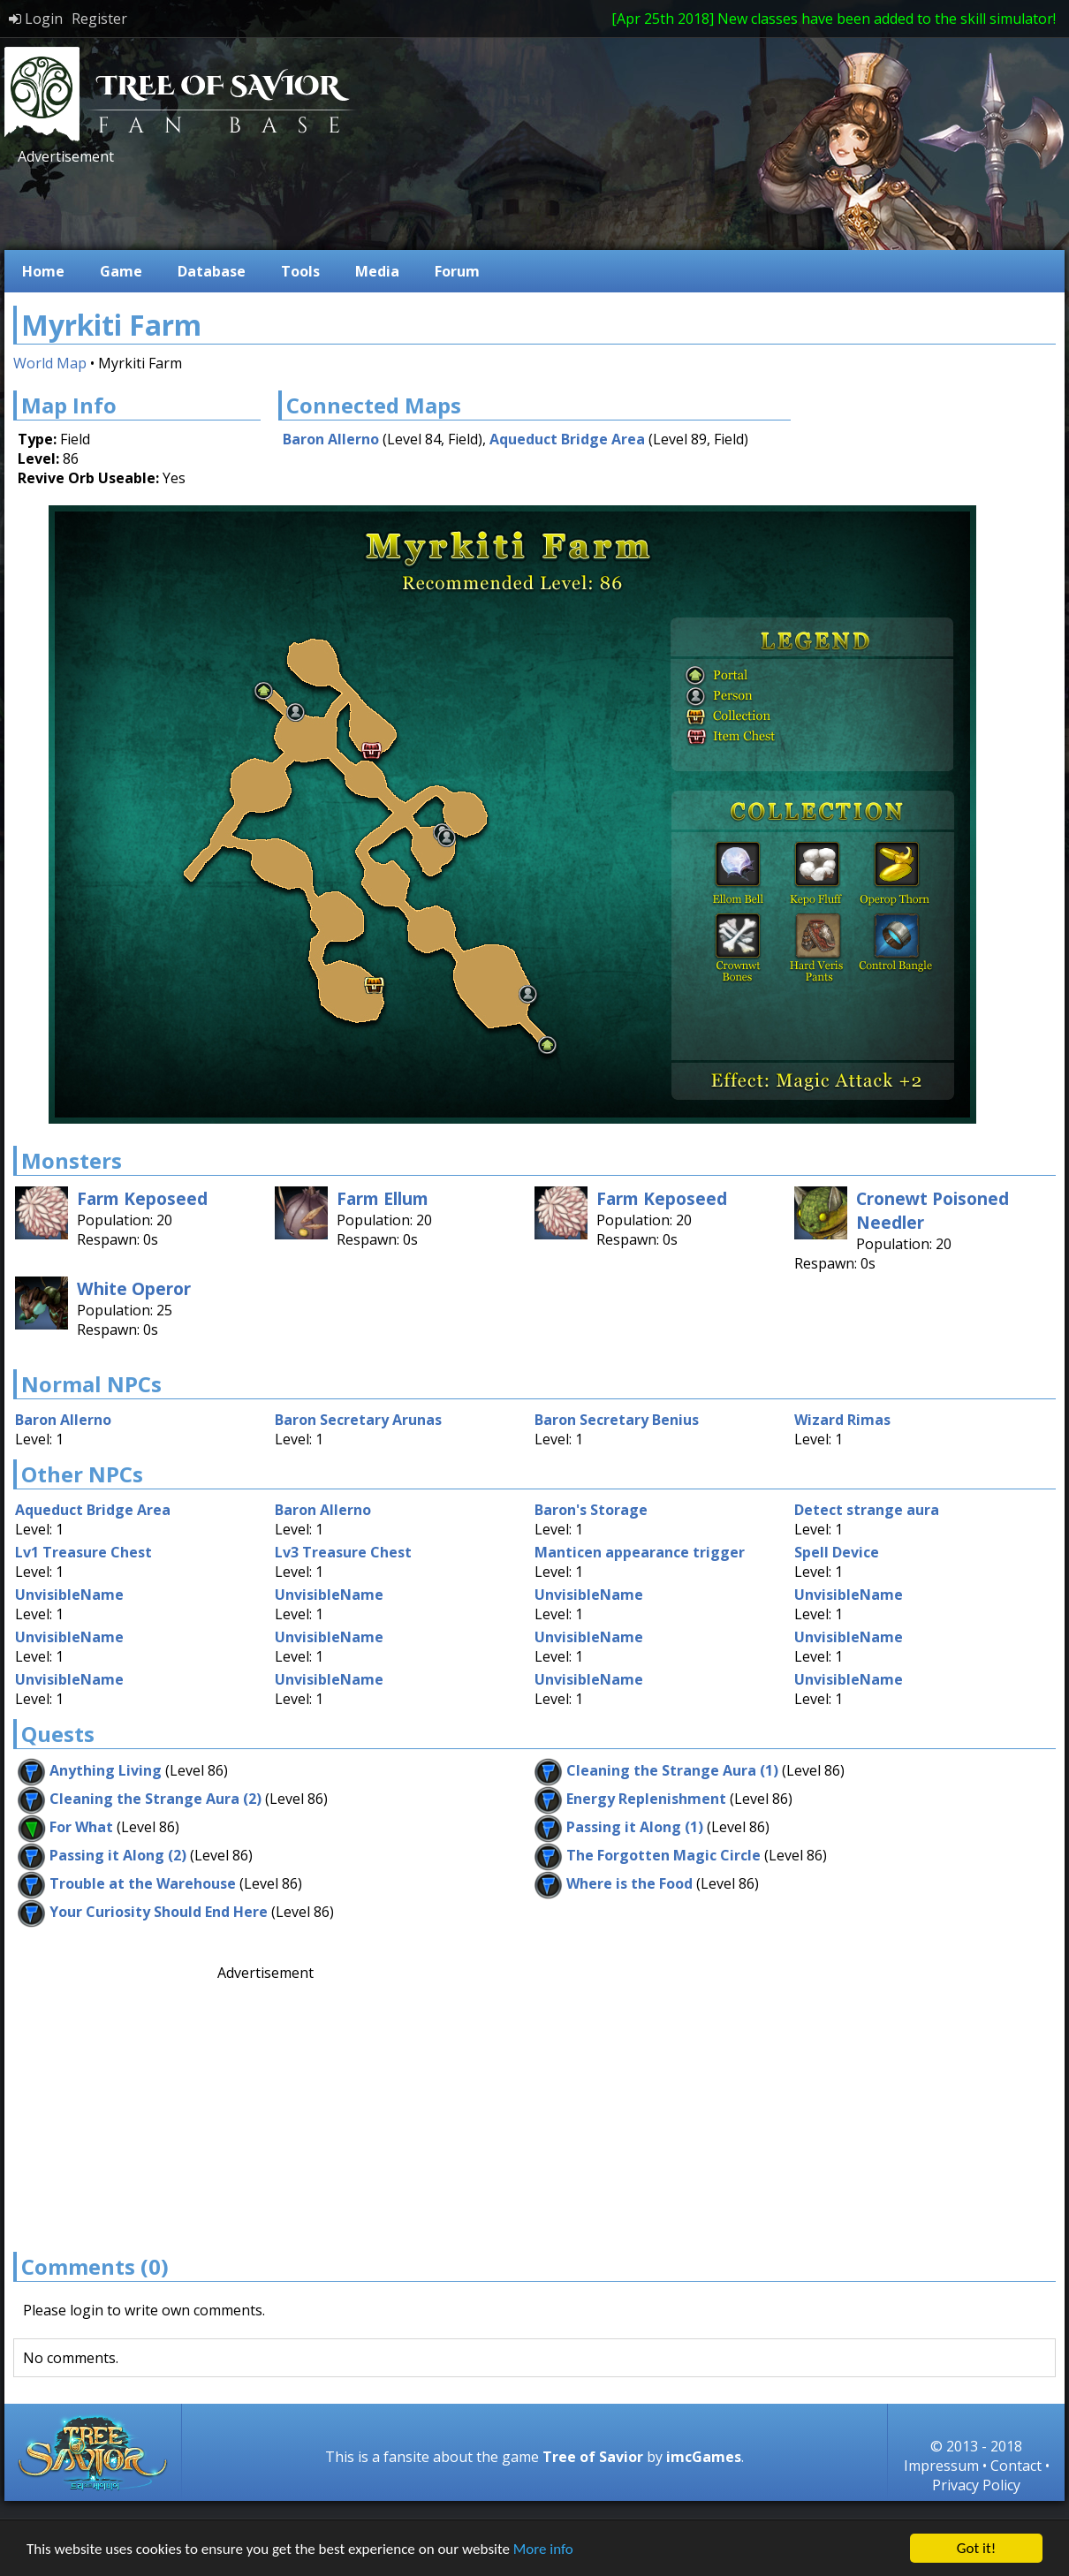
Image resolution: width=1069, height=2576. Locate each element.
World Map (50, 363)
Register (99, 18)
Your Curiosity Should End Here (158, 1911)
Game (121, 271)
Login (36, 18)
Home (43, 271)
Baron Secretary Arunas (358, 1419)
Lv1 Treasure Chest (83, 1552)
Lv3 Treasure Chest (343, 1552)
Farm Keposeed (142, 1198)
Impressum (941, 2465)
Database (212, 271)
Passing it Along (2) (117, 1855)
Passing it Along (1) (634, 1827)
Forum (457, 271)
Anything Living (105, 1770)
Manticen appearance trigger (639, 1552)
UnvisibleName (69, 1594)
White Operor (134, 1288)
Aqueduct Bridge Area (567, 439)
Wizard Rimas (842, 1419)
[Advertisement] (334, 206)
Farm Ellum (382, 1198)
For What (81, 1827)
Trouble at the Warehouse (142, 1883)
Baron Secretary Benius (616, 1419)
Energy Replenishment (646, 1798)
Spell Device (836, 1552)
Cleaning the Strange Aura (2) (155, 1798)
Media (377, 271)
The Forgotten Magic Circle (663, 1855)
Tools (300, 271)
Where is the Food (629, 1883)
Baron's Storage (591, 1509)
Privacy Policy (976, 2485)
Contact (1016, 2465)
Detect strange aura (866, 1509)
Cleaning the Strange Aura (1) (672, 1770)
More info (543, 2549)
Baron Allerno (331, 439)
